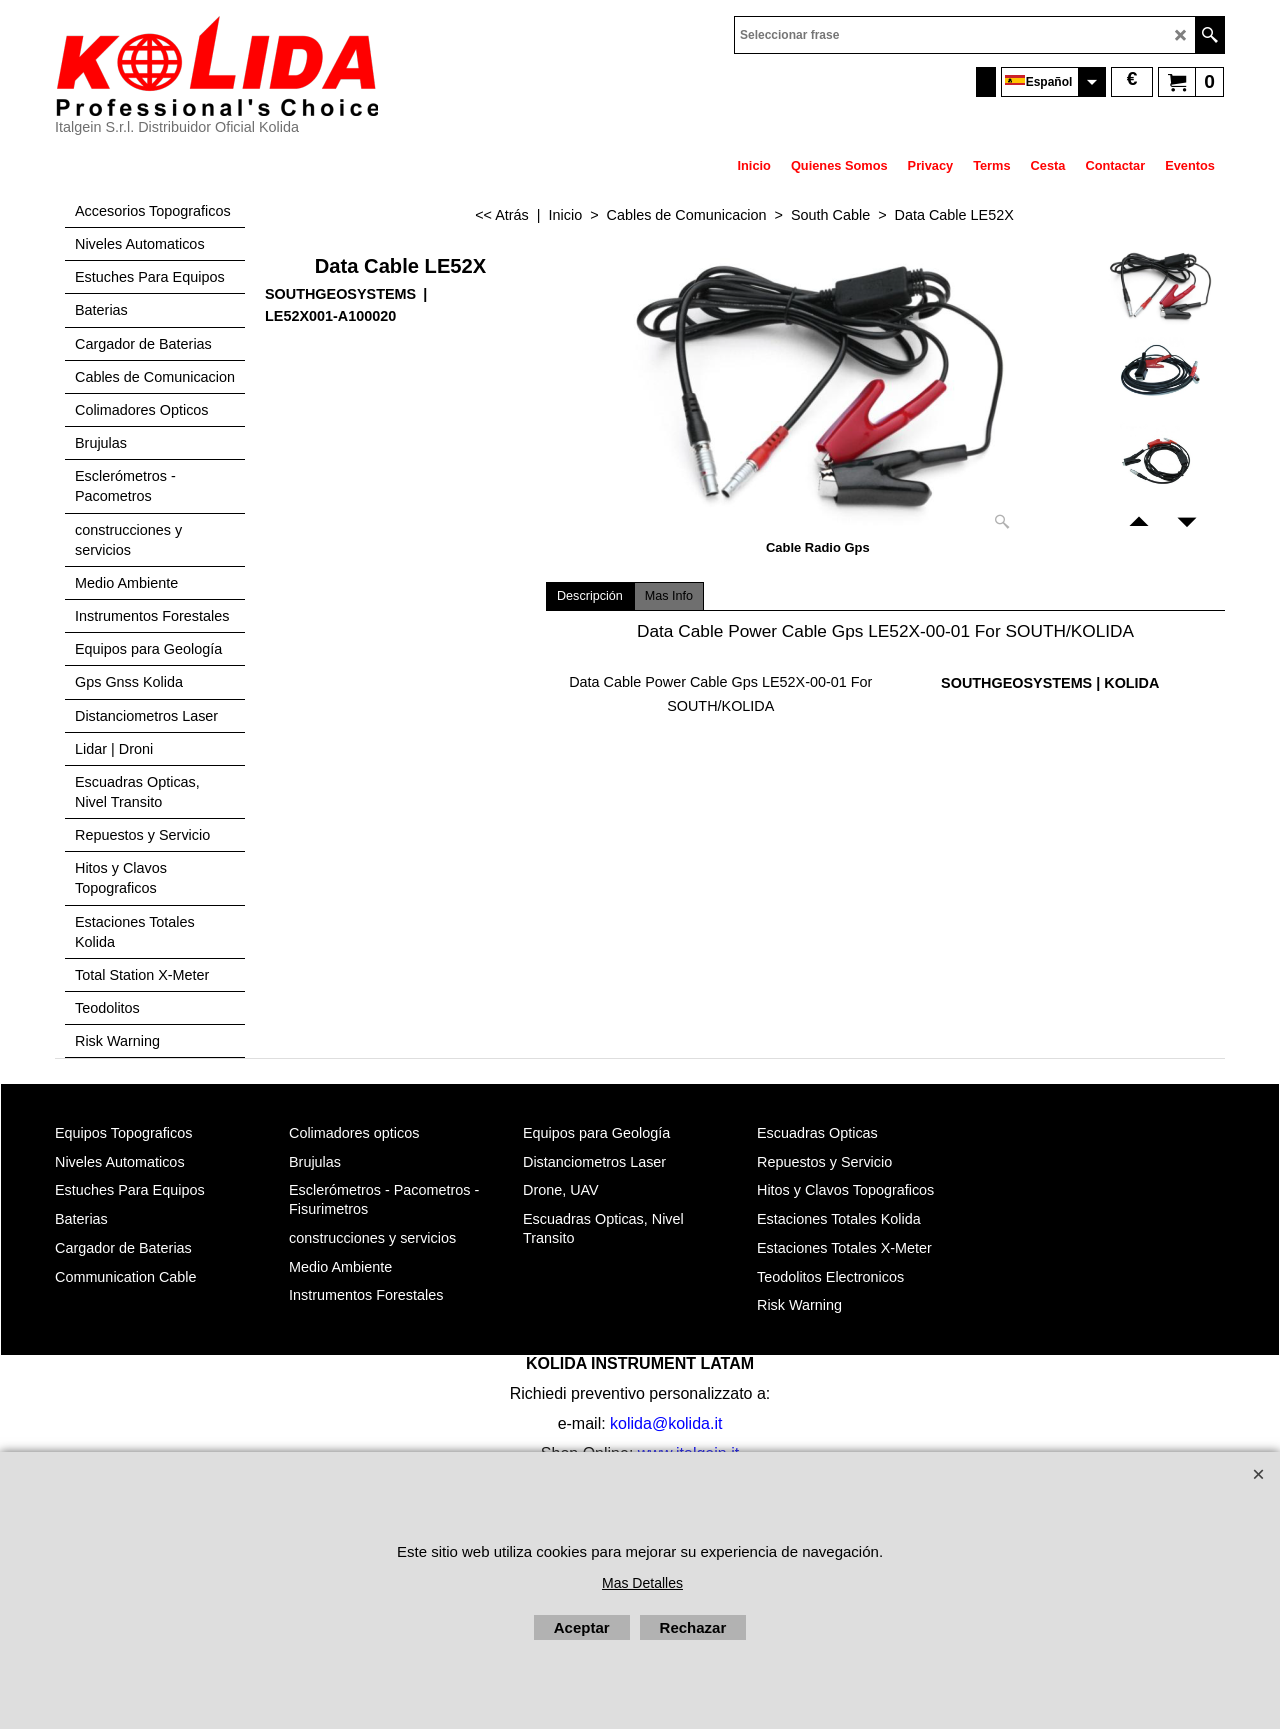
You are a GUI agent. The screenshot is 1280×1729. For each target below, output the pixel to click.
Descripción (590, 596)
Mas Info (669, 596)
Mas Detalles (642, 1583)
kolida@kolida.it (666, 1423)
